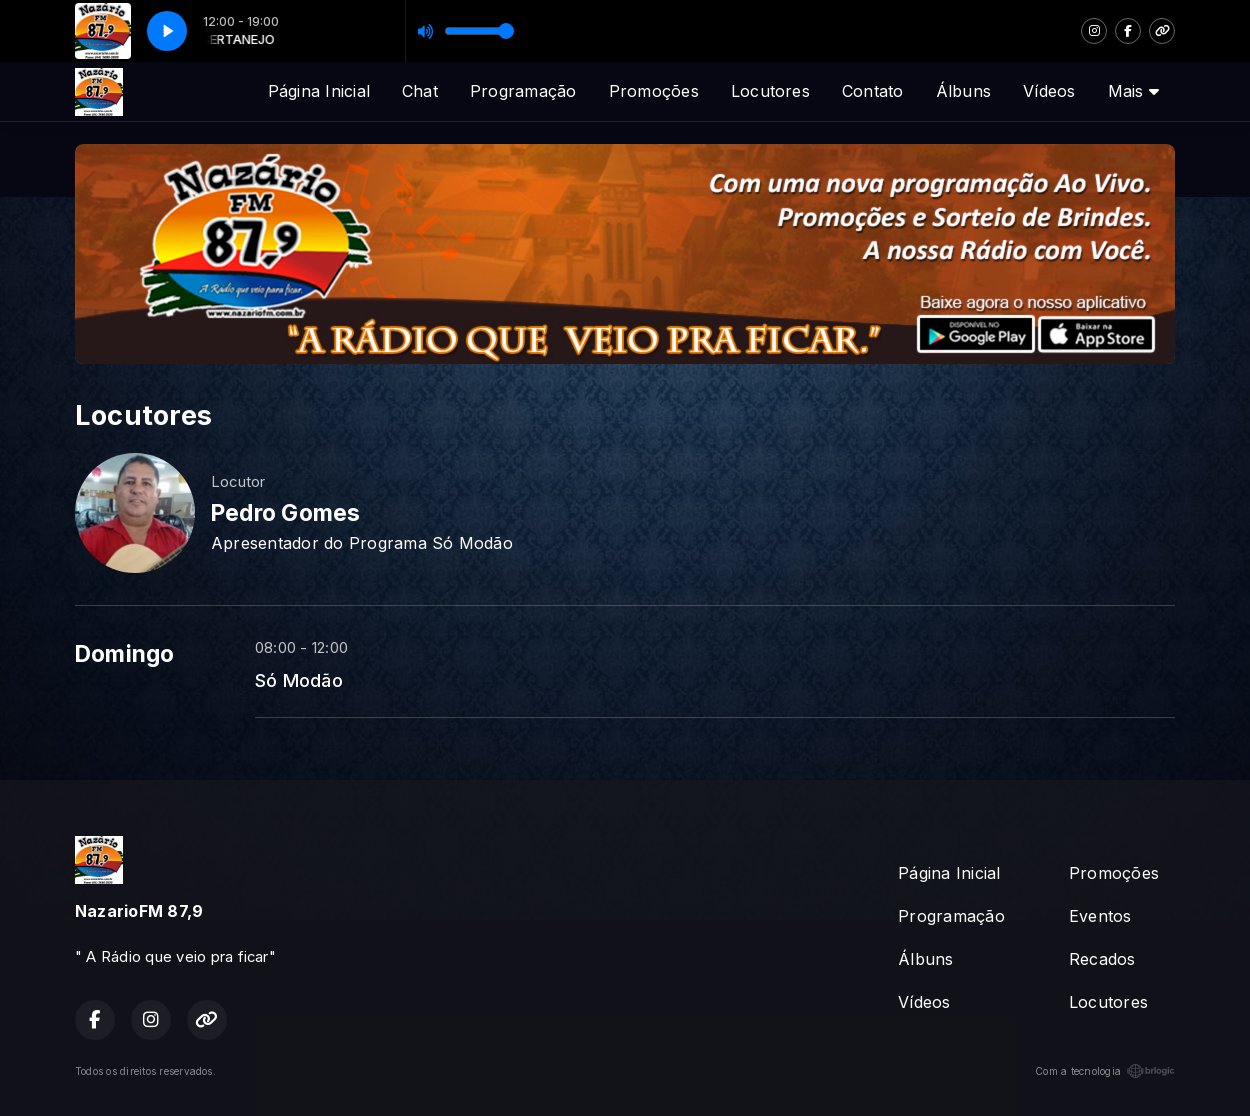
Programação (523, 91)
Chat (420, 91)
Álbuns (963, 91)
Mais (1133, 91)
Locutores (770, 91)
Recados (1102, 959)
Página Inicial (319, 91)
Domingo (125, 654)
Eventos (1100, 916)
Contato (873, 91)
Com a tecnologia (1105, 1071)
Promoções (654, 91)
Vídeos (1049, 91)
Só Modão (299, 680)
